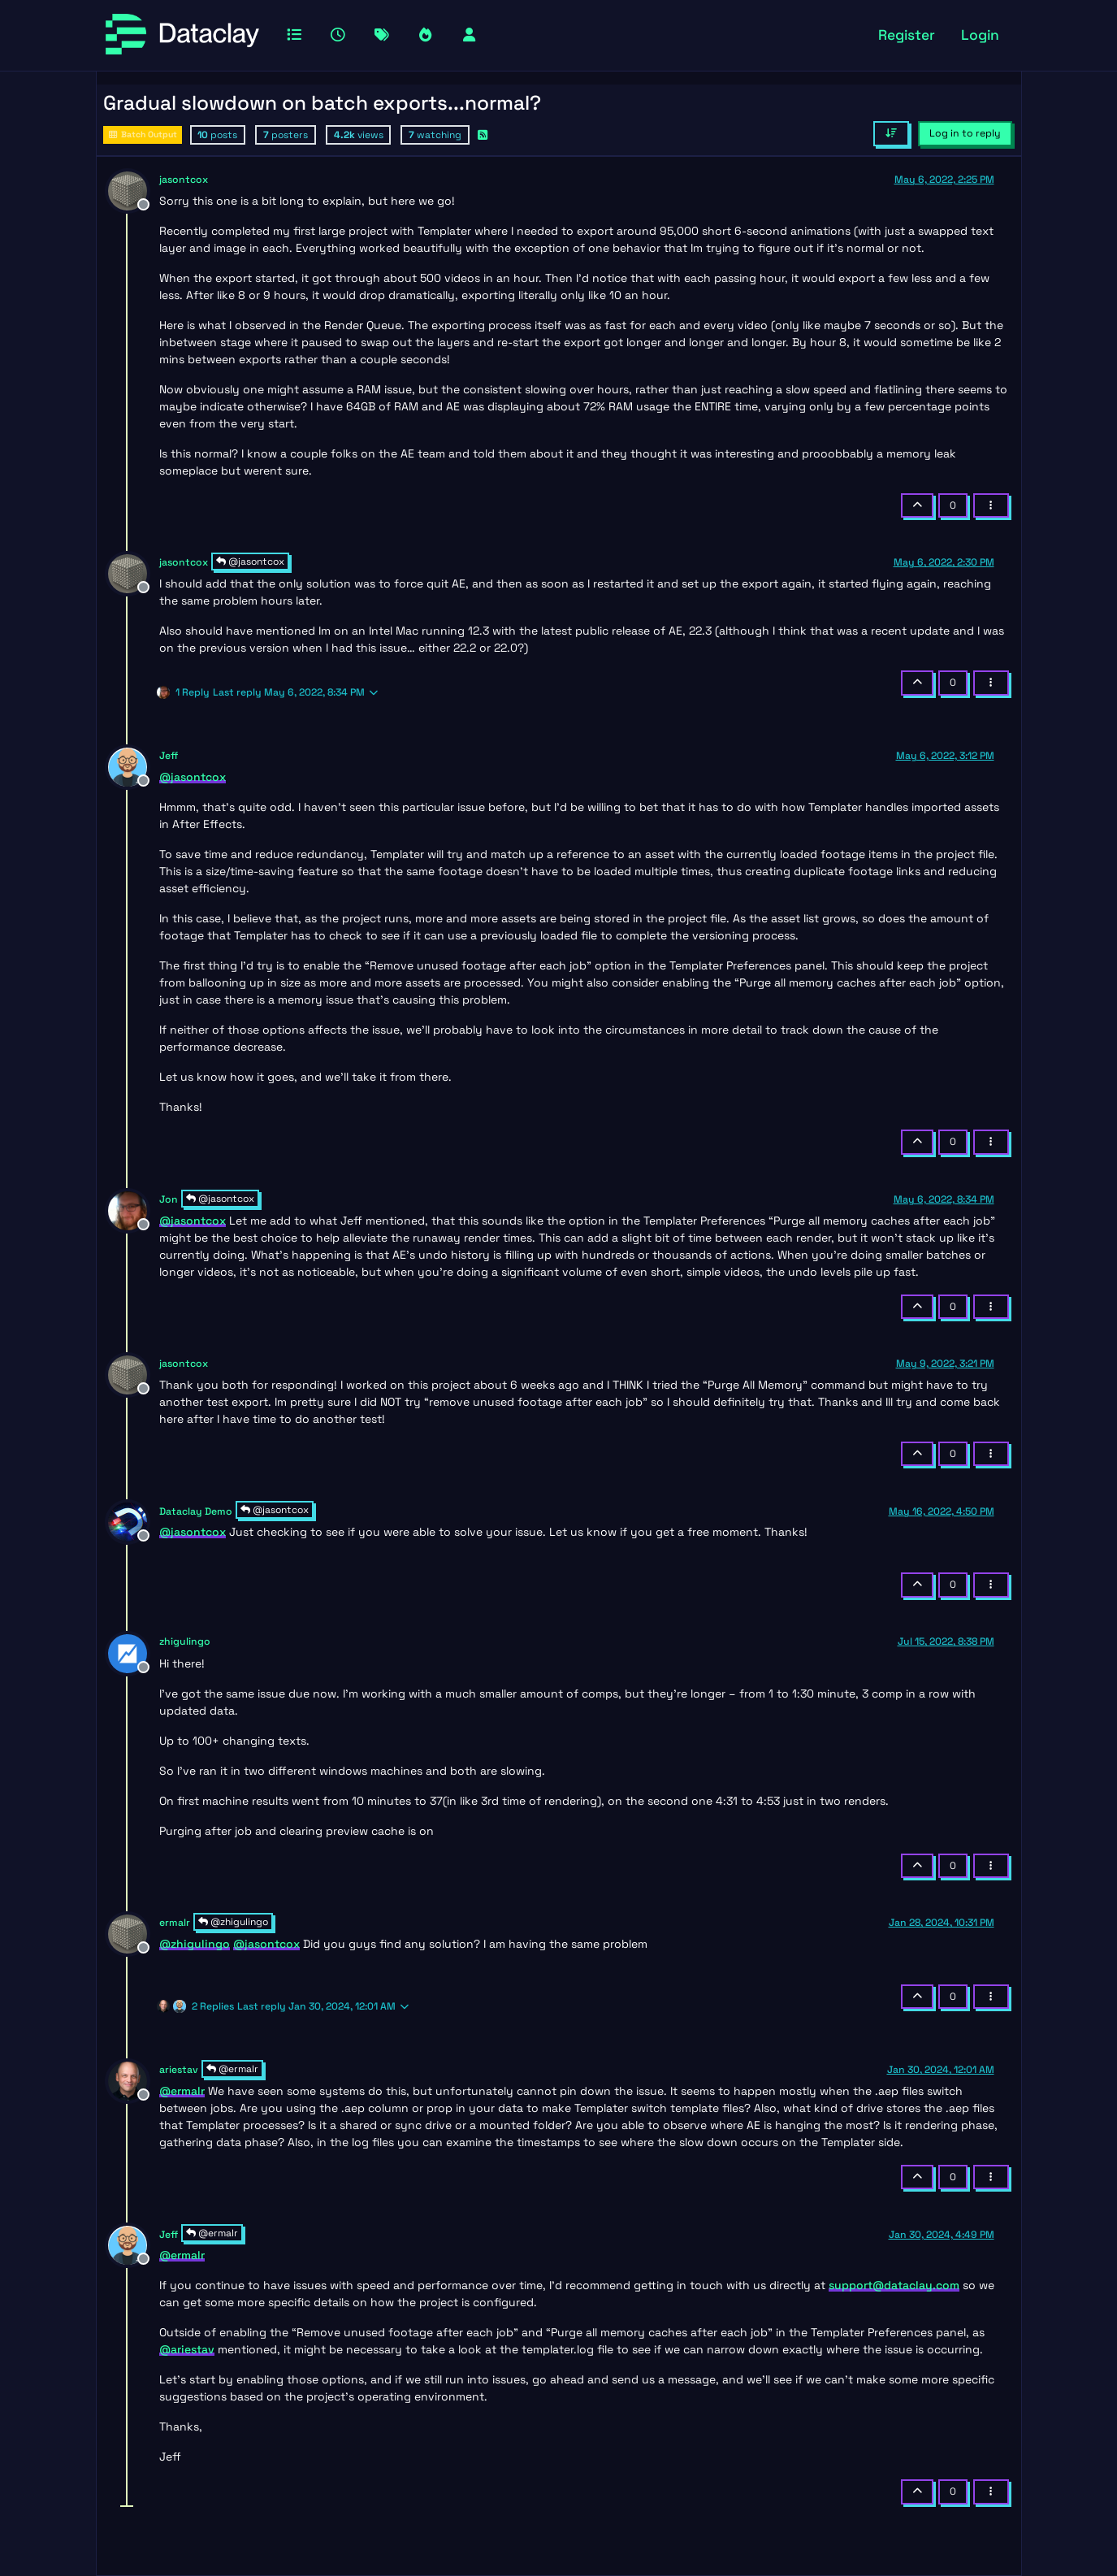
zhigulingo (184, 1641)
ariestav (178, 2069)
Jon (168, 1199)
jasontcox (183, 179)
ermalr (174, 1922)
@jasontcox (250, 561)
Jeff (168, 755)
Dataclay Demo (195, 1511)
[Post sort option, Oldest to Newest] (890, 133)
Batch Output (142, 134)
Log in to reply (965, 133)
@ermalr (232, 2068)
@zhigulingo (233, 1921)
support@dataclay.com (894, 2285)
